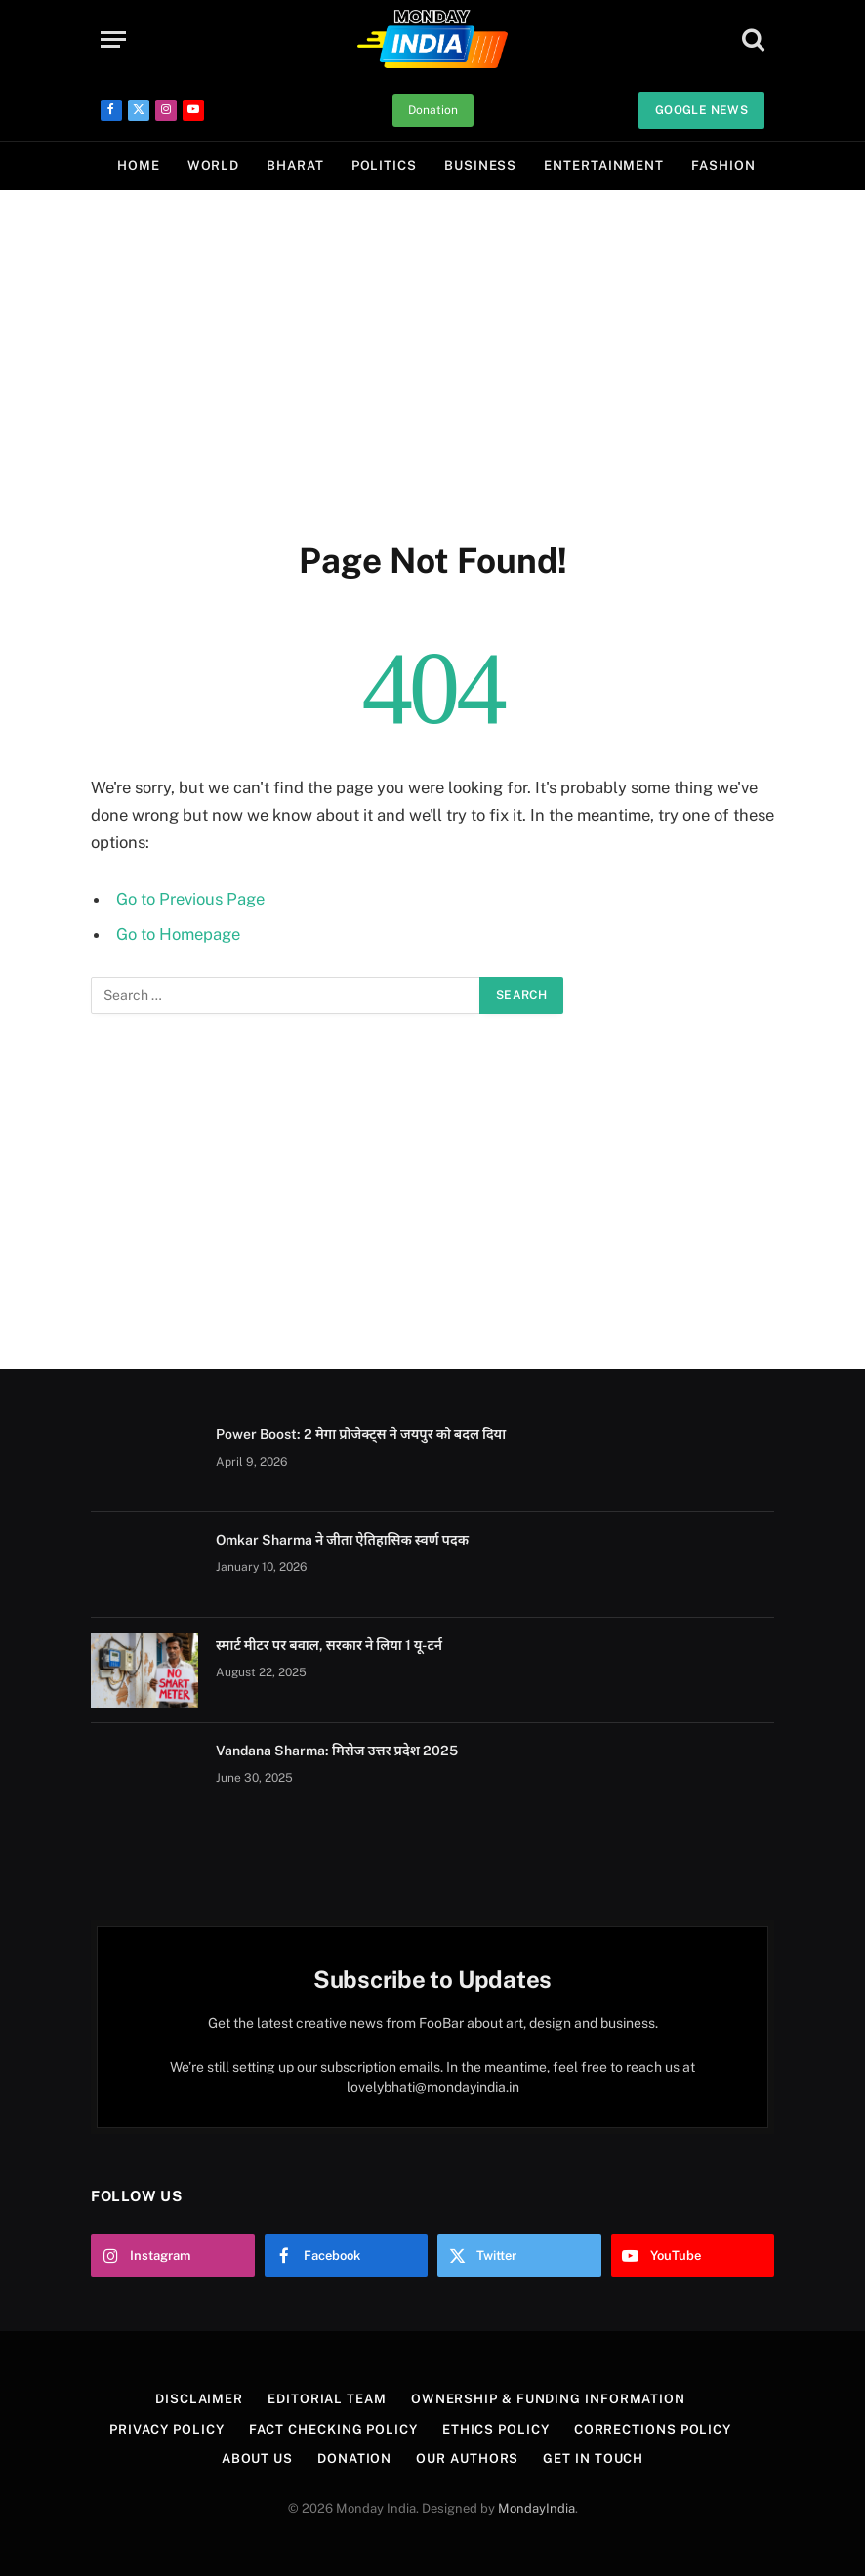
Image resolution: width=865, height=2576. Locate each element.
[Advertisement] (432, 361)
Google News (701, 110)
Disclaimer (199, 2399)
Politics (384, 165)
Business (480, 165)
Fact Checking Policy (333, 2429)
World (213, 165)
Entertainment (604, 165)
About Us (257, 2458)
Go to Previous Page (190, 898)
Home (138, 165)
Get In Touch (593, 2458)
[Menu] (113, 39)
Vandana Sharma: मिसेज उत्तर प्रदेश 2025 (337, 1750)
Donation (433, 110)
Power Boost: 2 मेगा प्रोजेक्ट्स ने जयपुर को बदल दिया (361, 1434)
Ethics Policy (496, 2429)
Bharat (295, 165)
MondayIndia (536, 2508)
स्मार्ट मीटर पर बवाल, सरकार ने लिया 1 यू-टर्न (329, 1645)
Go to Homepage (178, 934)
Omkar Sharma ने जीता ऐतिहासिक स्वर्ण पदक (342, 1540)
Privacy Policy (167, 2429)
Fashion (723, 165)
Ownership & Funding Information (548, 2399)
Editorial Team (327, 2399)
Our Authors (467, 2458)
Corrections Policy (652, 2429)
